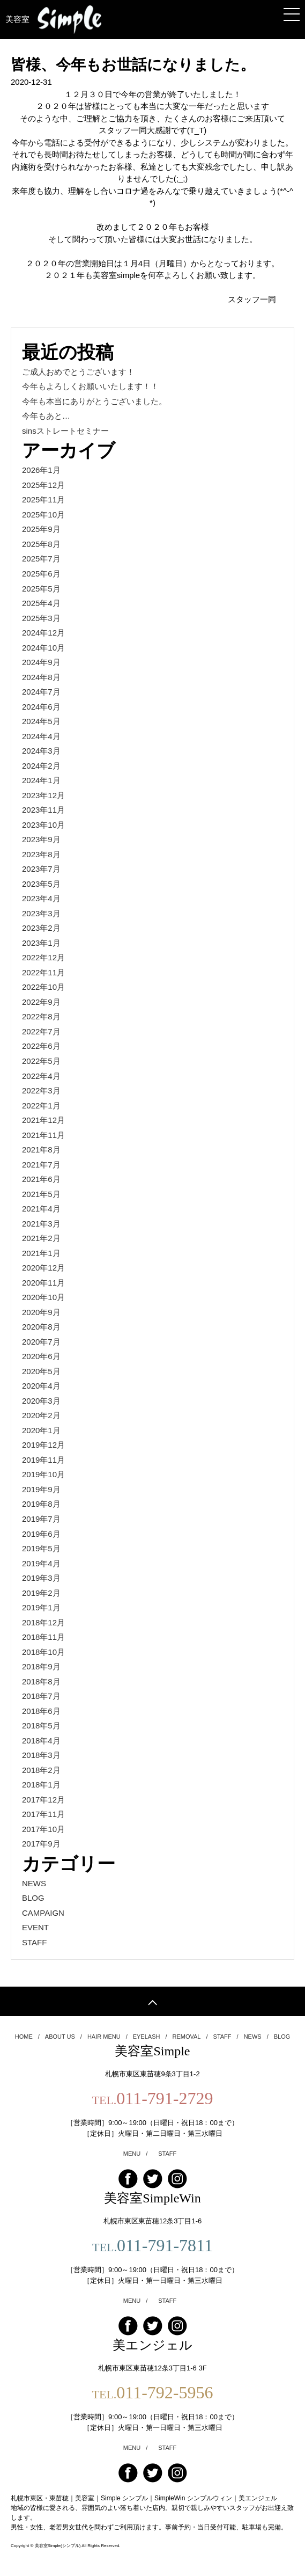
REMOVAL (190, 2036)
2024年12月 (43, 632)
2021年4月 (41, 1208)
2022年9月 (41, 1001)
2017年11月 (43, 1814)
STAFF (34, 1942)
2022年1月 (41, 1105)
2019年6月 (41, 1533)
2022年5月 (41, 1061)
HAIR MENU (107, 2036)
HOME (27, 2036)
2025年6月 (41, 573)
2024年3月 (41, 750)
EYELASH (150, 2036)
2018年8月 (41, 1681)
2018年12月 (43, 1622)
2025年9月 (41, 529)
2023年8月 (41, 854)
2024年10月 (43, 647)
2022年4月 (41, 1076)
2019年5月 (41, 1548)
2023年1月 (41, 942)
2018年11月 (43, 1636)
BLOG (33, 1897)
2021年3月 (41, 1223)
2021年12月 (43, 1120)
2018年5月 (41, 1725)
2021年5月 (41, 1194)
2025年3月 (41, 618)
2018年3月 (41, 1755)
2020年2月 (41, 1415)
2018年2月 (41, 1770)
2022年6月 (41, 1045)
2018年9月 (41, 1666)
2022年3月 (41, 1090)
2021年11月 (43, 1135)
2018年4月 (41, 1740)
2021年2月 (41, 1238)
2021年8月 (41, 1149)
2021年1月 (41, 1253)
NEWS (34, 1883)
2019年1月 (41, 1607)
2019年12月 (43, 1444)
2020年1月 (41, 1430)
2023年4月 (41, 898)
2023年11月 (43, 809)
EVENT (35, 1927)
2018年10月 (43, 1651)
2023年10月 (43, 824)
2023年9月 (41, 839)
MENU (135, 2153)
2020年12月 (43, 1267)
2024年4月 (41, 736)
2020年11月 (43, 1282)
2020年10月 (43, 1297)
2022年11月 (43, 972)
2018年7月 (41, 1696)
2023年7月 (41, 868)
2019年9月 (41, 1489)
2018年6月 (41, 1711)
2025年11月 (43, 499)
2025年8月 (41, 544)
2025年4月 (41, 603)
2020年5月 (41, 1371)
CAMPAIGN (43, 1912)
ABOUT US (63, 2036)
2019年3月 (41, 1577)
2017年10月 (43, 1829)
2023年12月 (43, 795)
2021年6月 (41, 1179)
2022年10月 (43, 986)
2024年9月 (41, 662)
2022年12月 (43, 957)
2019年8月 (41, 1503)
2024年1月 (41, 780)
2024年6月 (41, 706)
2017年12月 (43, 1799)
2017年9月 (41, 1843)
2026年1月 (41, 470)
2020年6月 (41, 1356)
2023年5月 (41, 883)
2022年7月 (41, 1031)
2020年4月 (41, 1385)
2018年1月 (41, 1784)
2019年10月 (43, 1474)
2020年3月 (41, 1400)
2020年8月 (41, 1326)
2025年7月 (41, 558)
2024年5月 (41, 721)
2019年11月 (43, 1459)
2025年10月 (43, 514)
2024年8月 (41, 677)
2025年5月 (41, 588)
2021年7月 (41, 1164)
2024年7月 (41, 691)
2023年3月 (41, 913)
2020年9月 (41, 1312)
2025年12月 (43, 485)
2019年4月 (41, 1563)
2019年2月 (41, 1592)
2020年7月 (41, 1341)
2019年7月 (41, 1518)
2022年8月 (41, 1016)
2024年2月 (41, 765)
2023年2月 (41, 927)
